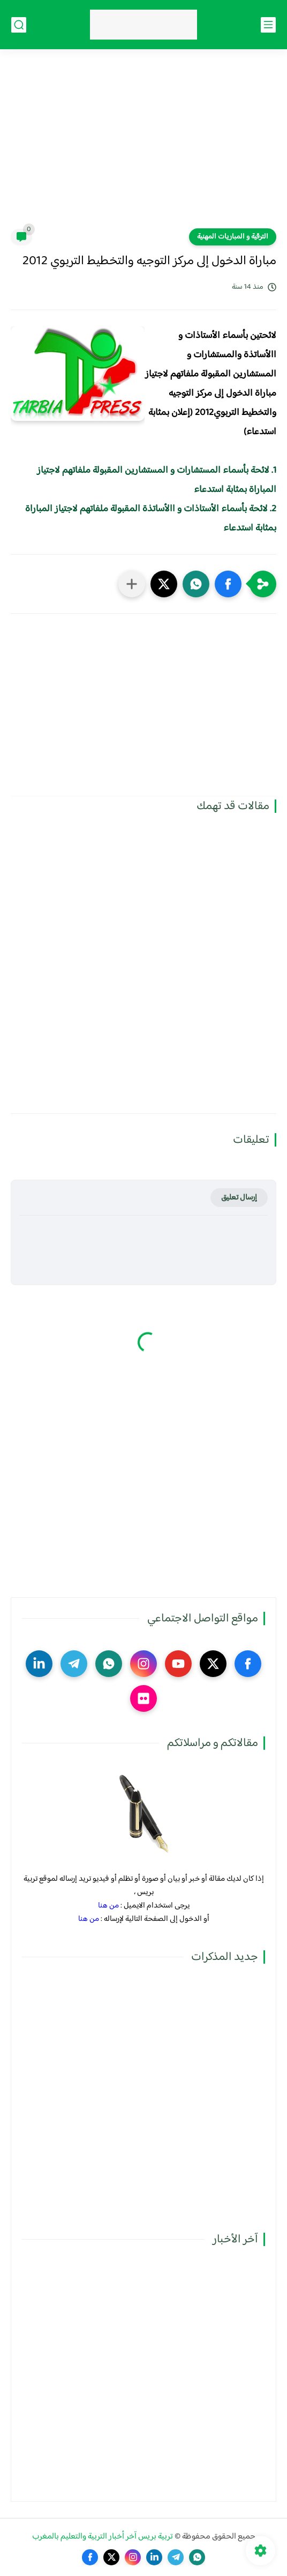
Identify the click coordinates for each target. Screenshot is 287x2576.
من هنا (108, 1905)
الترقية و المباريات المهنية (232, 236)
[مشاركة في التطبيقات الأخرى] (131, 584)
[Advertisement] (143, 145)
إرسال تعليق (239, 1197)
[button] (228, 584)
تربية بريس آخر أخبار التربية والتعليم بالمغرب (102, 2536)
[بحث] (19, 25)
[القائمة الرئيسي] (268, 25)
